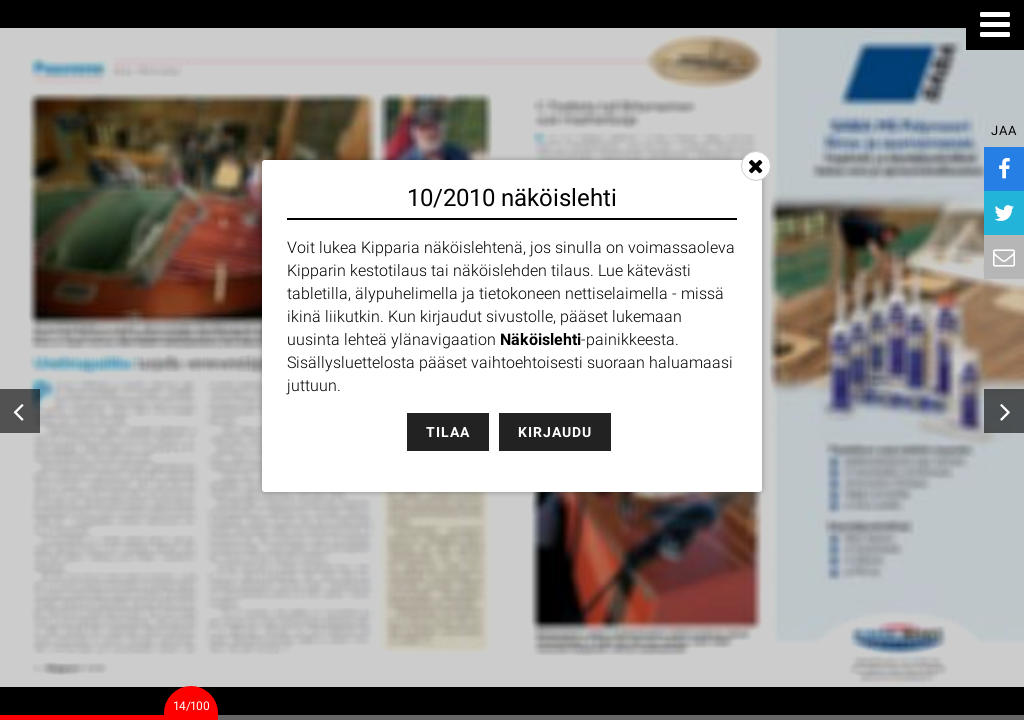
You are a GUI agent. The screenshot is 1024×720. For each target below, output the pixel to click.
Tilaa (448, 432)
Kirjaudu (555, 432)
